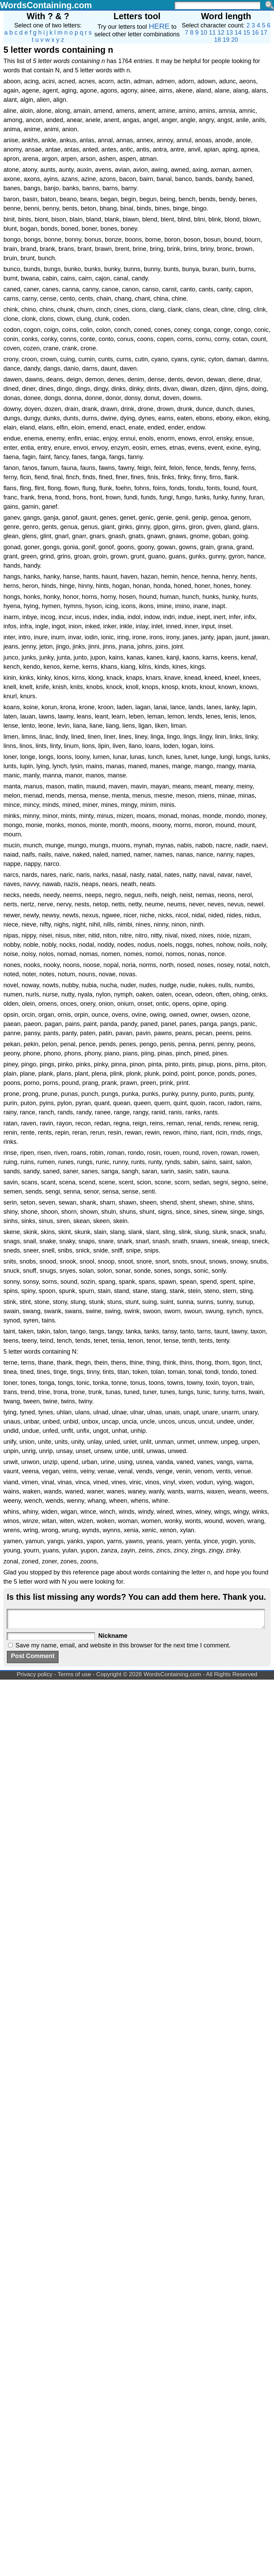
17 (263, 32)
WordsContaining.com (46, 5)
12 (220, 32)
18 (217, 39)
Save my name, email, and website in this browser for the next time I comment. (123, 1645)
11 (212, 32)
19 (226, 39)
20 (234, 39)
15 (246, 32)
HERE (159, 26)
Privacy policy (35, 1674)
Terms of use (74, 1674)
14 (238, 32)
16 (255, 32)
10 (203, 32)
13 (229, 32)
